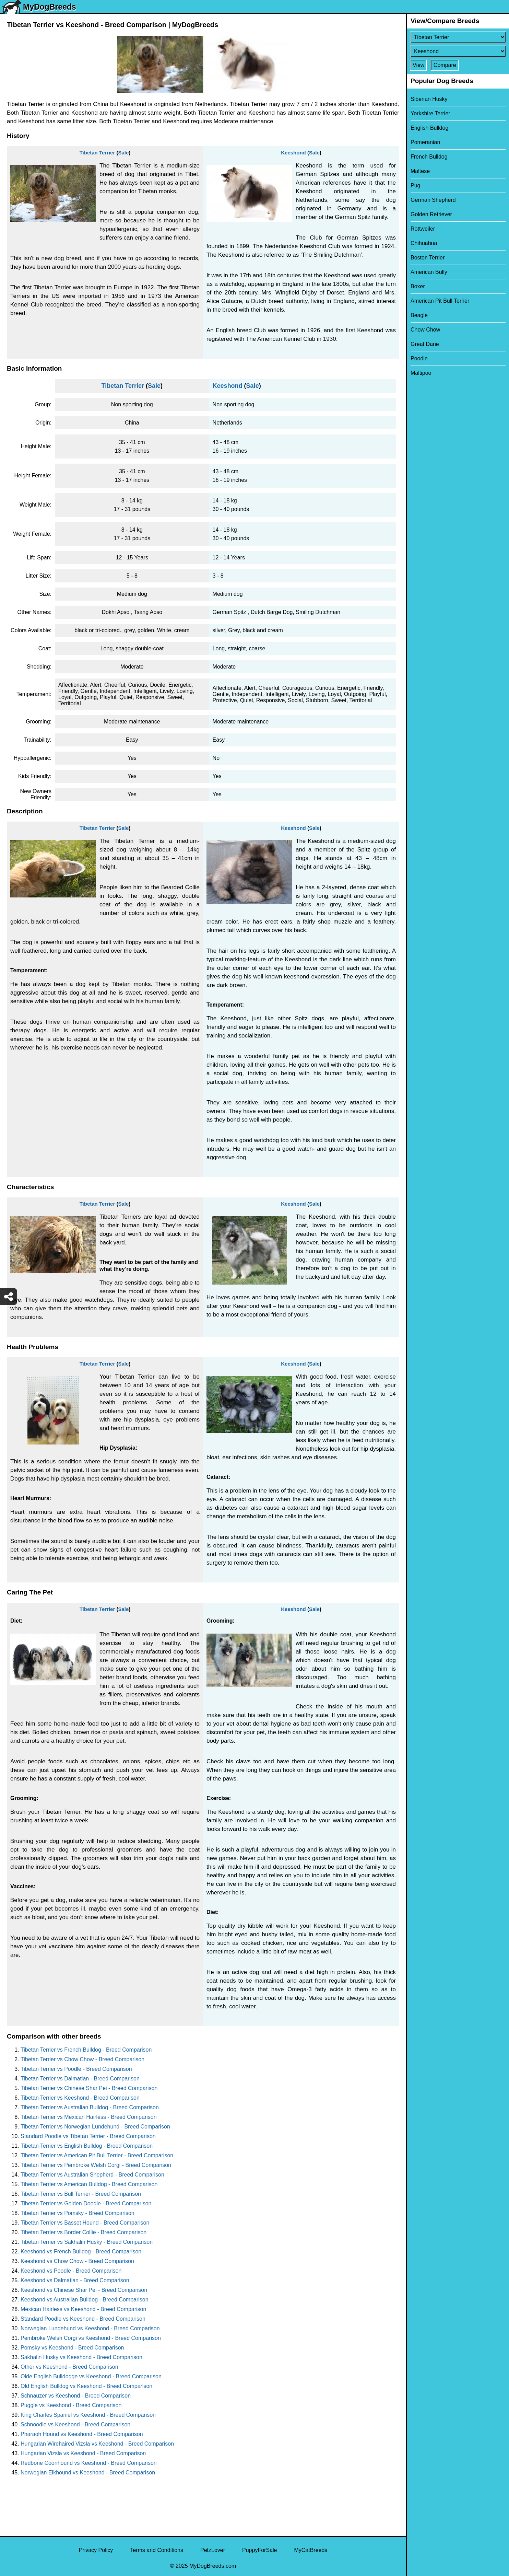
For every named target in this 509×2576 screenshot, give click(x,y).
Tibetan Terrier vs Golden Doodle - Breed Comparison (86, 2203)
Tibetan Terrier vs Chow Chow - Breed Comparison (82, 2059)
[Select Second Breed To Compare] (458, 51)
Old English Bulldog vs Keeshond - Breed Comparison (86, 2386)
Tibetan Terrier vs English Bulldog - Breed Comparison (87, 2146)
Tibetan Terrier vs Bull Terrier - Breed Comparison (81, 2194)
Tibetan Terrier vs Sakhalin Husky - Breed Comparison (87, 2242)
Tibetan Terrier (97, 152)
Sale (123, 152)
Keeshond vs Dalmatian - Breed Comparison (75, 2280)
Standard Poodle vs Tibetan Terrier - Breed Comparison (88, 2136)
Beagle (419, 315)
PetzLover (212, 2550)
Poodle (419, 358)
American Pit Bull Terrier (440, 301)
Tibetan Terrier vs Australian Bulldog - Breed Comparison (90, 2107)
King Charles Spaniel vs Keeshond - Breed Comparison (88, 2415)
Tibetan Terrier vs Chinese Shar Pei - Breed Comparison (89, 2088)
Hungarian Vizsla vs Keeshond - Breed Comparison (83, 2453)
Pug (415, 185)
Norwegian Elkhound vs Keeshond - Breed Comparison (88, 2472)
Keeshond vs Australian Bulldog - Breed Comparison (85, 2299)
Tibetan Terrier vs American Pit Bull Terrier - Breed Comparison (97, 2155)
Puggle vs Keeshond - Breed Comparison (71, 2405)
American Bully (429, 272)
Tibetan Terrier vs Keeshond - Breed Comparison (80, 2098)
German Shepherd (433, 200)
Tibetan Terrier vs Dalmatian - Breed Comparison (80, 2078)
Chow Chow (425, 330)
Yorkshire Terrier (430, 113)
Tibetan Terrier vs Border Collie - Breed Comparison (83, 2232)
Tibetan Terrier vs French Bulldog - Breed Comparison (86, 2050)
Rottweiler (423, 229)
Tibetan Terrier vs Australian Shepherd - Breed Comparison (92, 2175)
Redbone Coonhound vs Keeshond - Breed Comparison (89, 2463)
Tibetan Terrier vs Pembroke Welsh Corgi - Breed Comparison (96, 2165)
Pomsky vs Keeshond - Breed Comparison (72, 2348)
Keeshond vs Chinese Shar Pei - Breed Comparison (84, 2290)
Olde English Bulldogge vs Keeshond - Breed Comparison (91, 2376)
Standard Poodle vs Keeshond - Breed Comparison (83, 2319)
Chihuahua (424, 243)
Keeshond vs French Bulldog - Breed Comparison (81, 2251)
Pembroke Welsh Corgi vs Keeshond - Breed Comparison (91, 2338)
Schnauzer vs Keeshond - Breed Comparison (76, 2396)
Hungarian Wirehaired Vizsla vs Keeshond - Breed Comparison (97, 2444)
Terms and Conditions (156, 2550)
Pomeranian (425, 142)
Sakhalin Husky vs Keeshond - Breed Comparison (81, 2357)
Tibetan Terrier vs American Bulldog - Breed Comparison (89, 2184)
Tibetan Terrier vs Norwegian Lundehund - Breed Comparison (95, 2127)
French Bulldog (429, 157)
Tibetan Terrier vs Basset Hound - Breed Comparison (85, 2223)
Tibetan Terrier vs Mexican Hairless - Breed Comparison (89, 2117)
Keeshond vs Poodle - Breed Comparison (71, 2271)
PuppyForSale (259, 2550)
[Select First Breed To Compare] (458, 37)
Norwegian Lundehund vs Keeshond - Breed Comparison (90, 2328)
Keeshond (293, 152)
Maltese (420, 171)
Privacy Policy (96, 2550)
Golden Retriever (431, 214)
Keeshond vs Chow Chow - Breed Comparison (77, 2261)
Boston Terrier (428, 257)
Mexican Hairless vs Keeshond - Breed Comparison (83, 2309)
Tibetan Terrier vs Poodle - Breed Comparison (76, 2069)
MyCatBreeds (310, 2550)
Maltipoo (421, 373)
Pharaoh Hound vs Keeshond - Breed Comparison (82, 2434)
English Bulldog (429, 128)
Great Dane (425, 344)
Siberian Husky (429, 99)
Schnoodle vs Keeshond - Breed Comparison (75, 2424)
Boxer (418, 286)
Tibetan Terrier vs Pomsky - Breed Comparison (77, 2213)
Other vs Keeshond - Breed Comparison (69, 2367)
